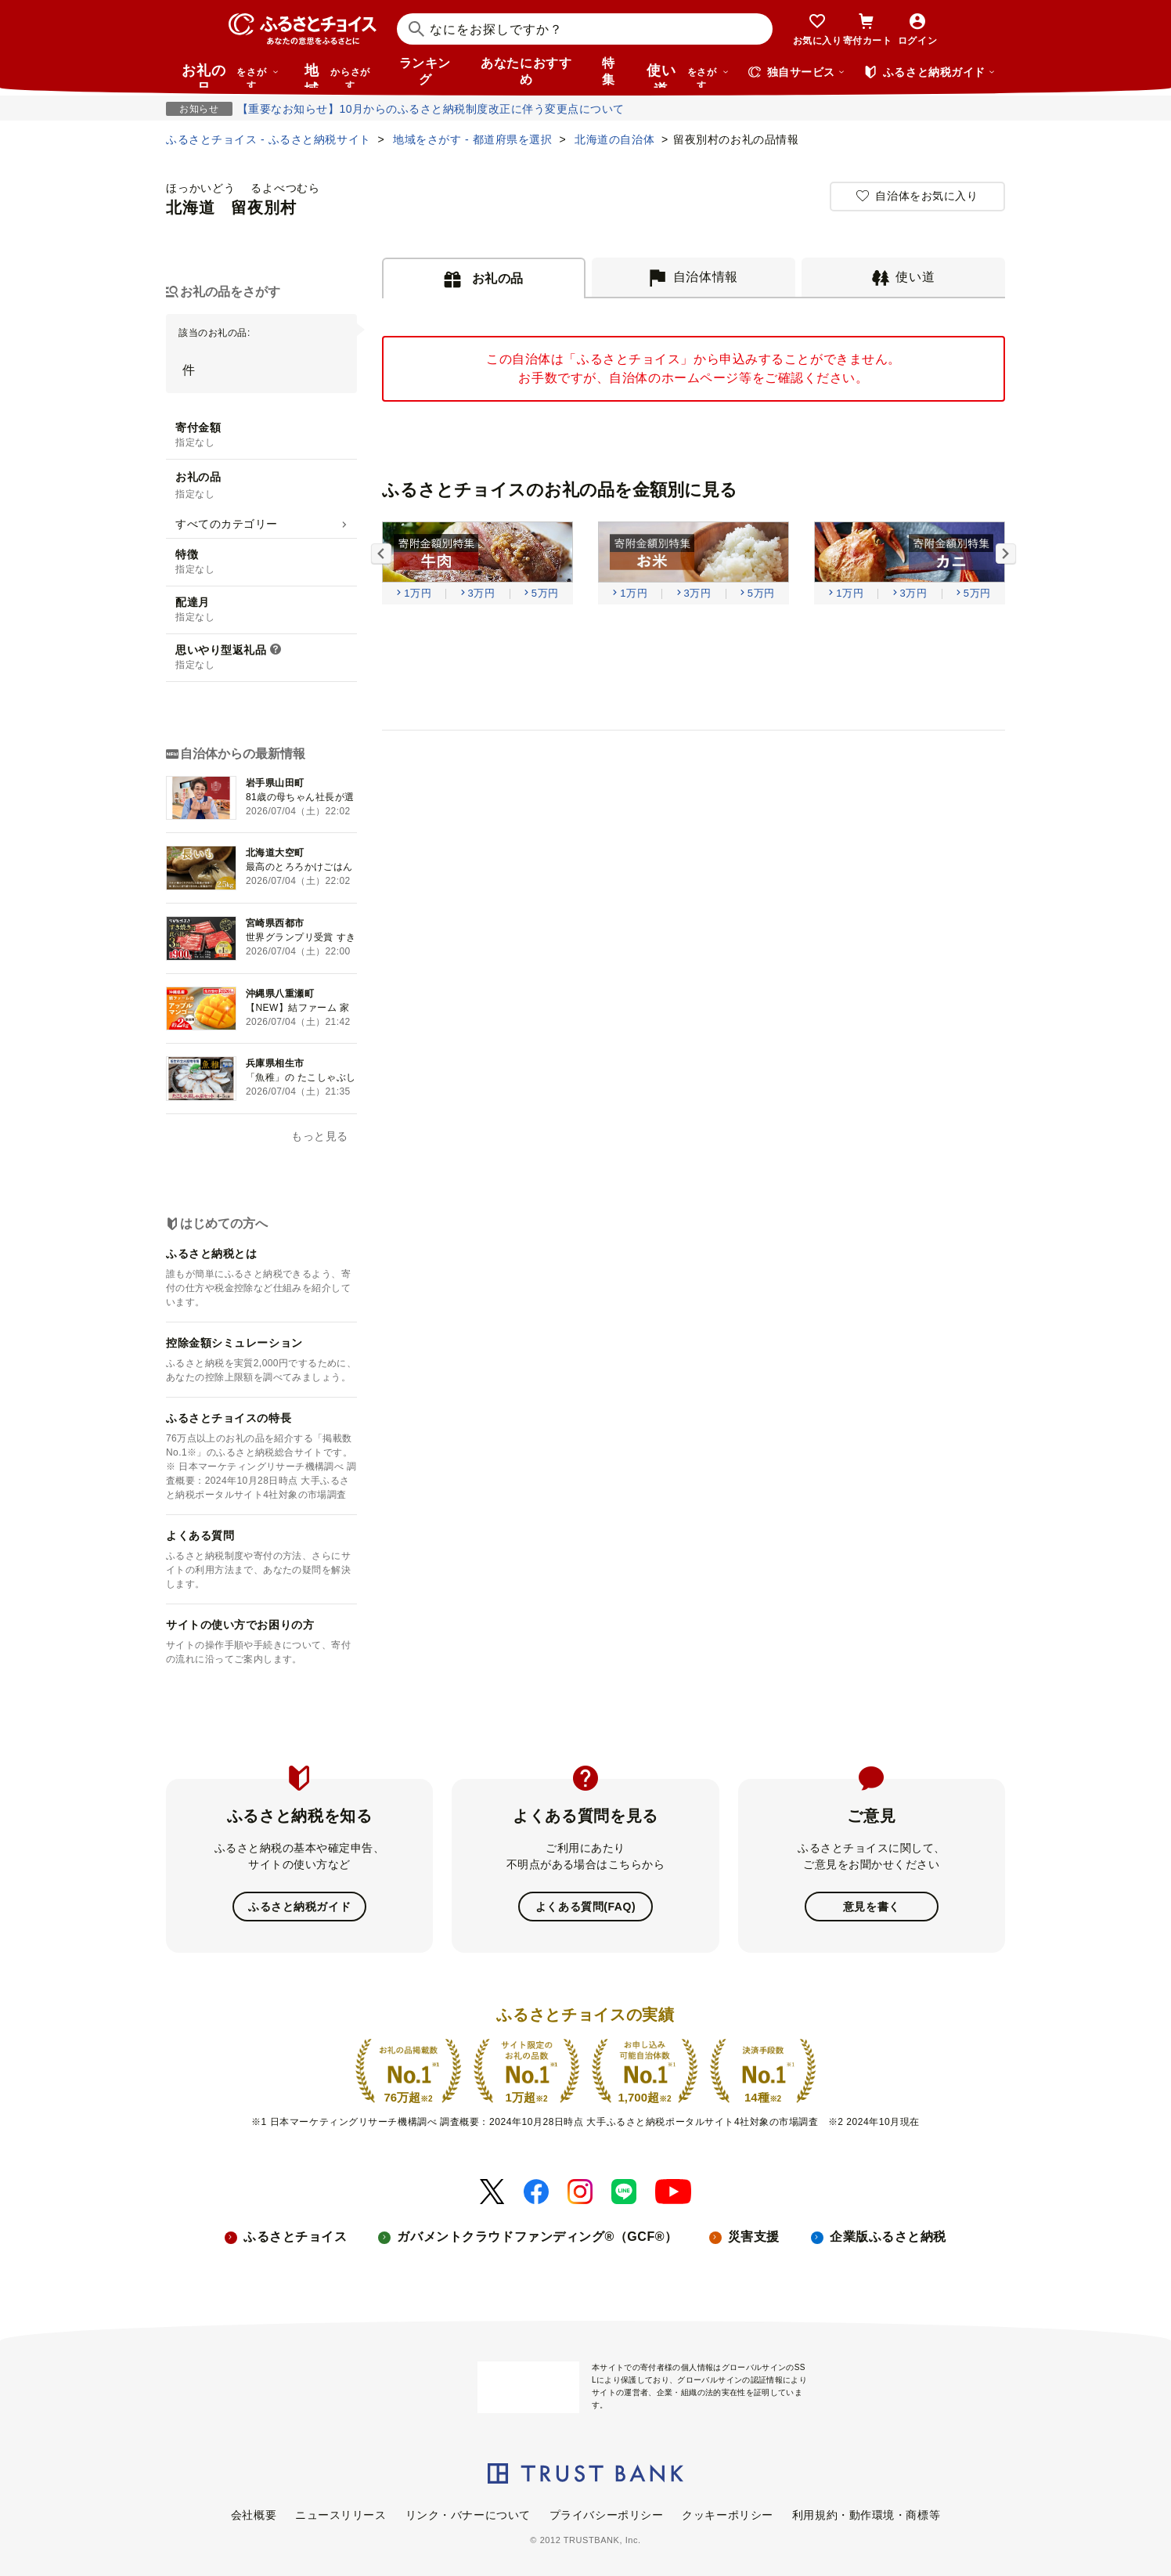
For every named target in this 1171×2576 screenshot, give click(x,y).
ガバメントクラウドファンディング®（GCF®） (537, 2236)
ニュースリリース (340, 2515)
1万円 (417, 593)
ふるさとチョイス (295, 2236)
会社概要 (253, 2515)
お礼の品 (230, 75)
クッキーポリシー (727, 2515)
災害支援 (754, 2236)
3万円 (481, 593)
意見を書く (871, 1906)
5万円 (545, 593)
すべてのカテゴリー (226, 524)
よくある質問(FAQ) (585, 1906)
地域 (339, 75)
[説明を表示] (275, 651)
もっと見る (319, 1136)
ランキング (425, 71)
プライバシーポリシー (606, 2515)
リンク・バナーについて (468, 2515)
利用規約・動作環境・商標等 (866, 2515)
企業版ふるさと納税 (888, 2236)
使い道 (688, 75)
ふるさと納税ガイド (299, 1906)
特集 (608, 71)
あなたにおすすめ (526, 71)
